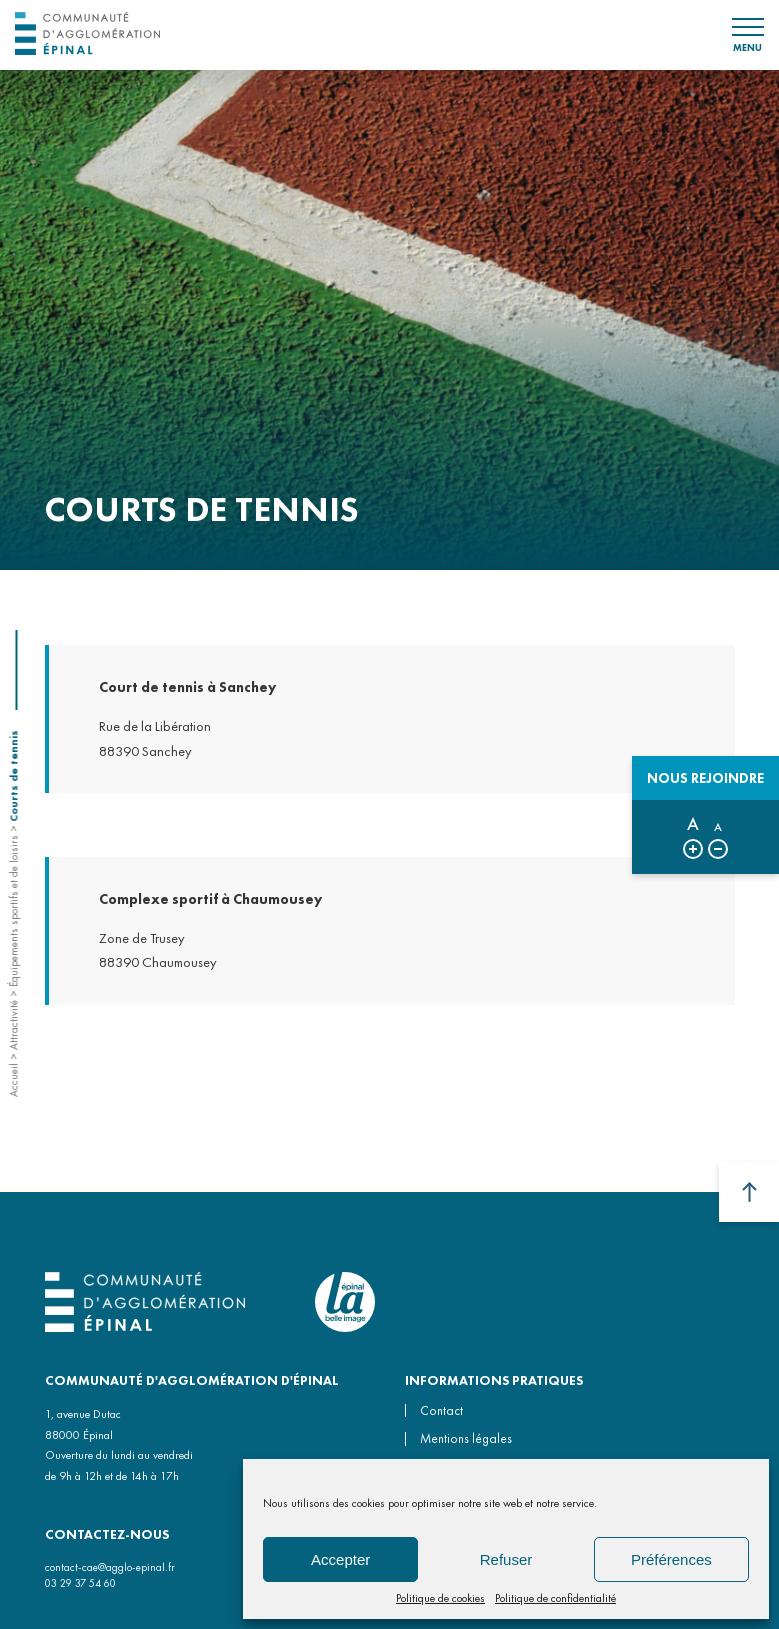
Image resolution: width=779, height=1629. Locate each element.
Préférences (671, 1559)
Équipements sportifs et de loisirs (13, 911)
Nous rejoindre (705, 778)
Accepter (340, 1559)
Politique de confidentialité (555, 1598)
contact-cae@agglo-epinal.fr (110, 1567)
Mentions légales (466, 1438)
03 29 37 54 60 (80, 1583)
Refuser (506, 1559)
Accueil (13, 1080)
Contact (441, 1410)
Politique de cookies (440, 1598)
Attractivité (13, 1025)
